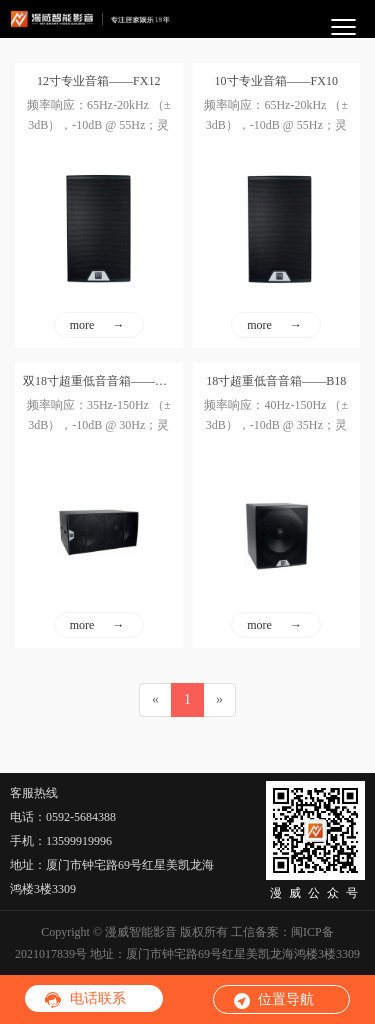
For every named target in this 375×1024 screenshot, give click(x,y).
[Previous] (155, 700)
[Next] (219, 700)
